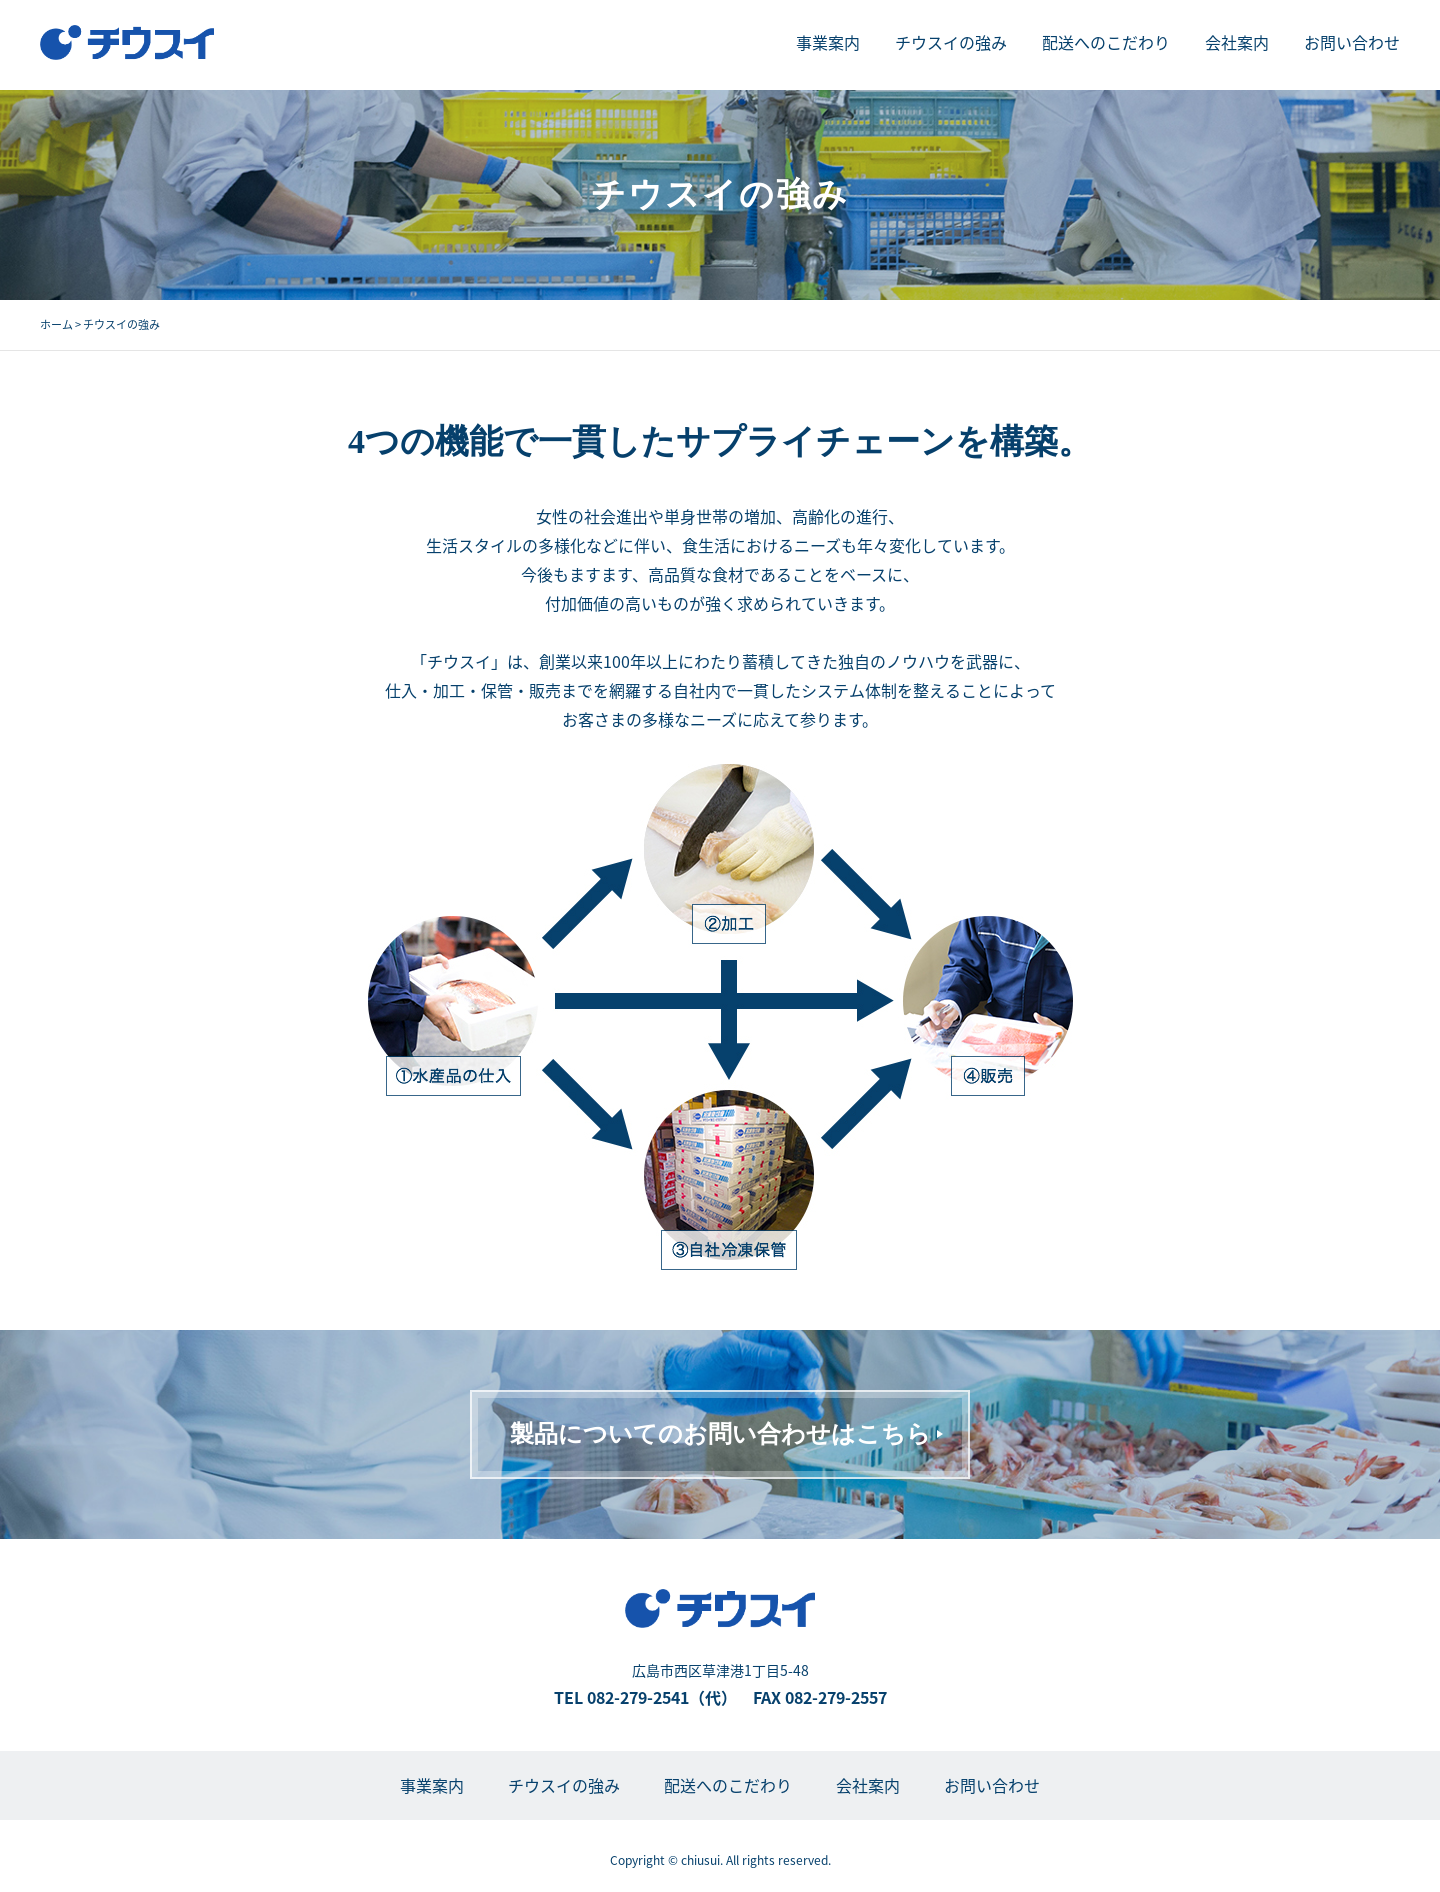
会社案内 (1237, 42)
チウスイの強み (951, 42)
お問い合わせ (1352, 42)
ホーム (56, 324)
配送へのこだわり (1106, 42)
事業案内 (828, 42)
